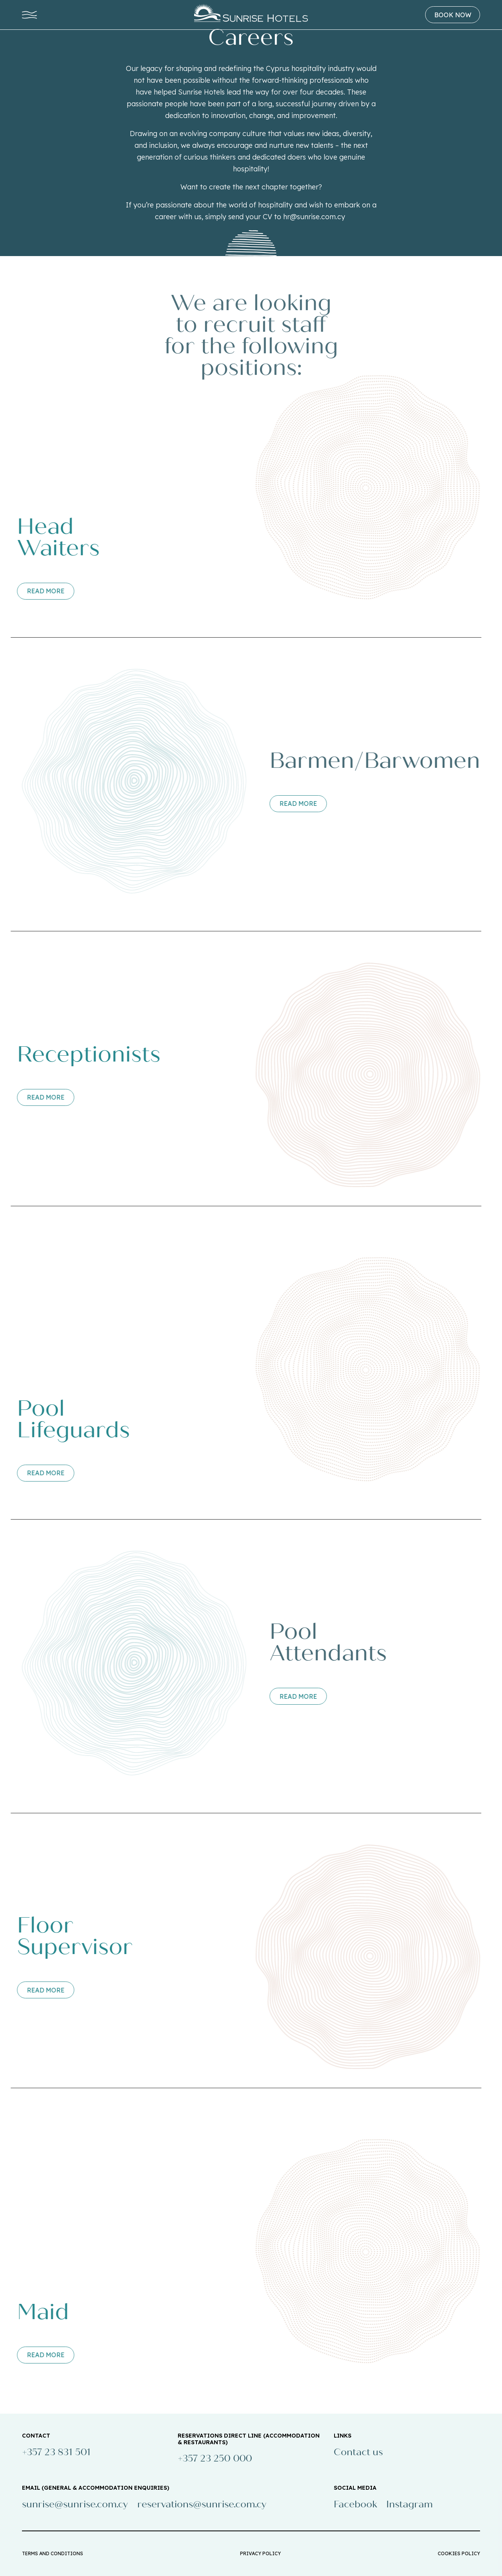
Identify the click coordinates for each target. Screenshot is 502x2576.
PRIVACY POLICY (260, 2553)
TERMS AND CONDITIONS (52, 2553)
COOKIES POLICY (459, 2553)
